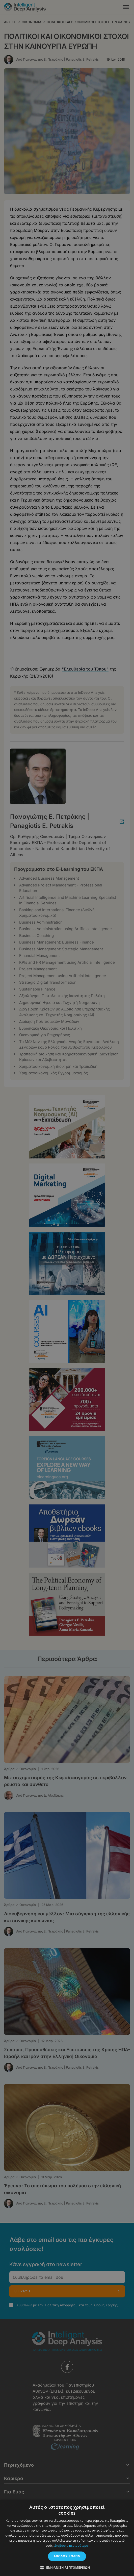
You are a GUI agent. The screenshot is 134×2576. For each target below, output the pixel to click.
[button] (67, 2567)
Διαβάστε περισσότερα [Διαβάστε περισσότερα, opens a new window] (71, 2545)
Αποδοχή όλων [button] (67, 2556)
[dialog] (67, 1288)
